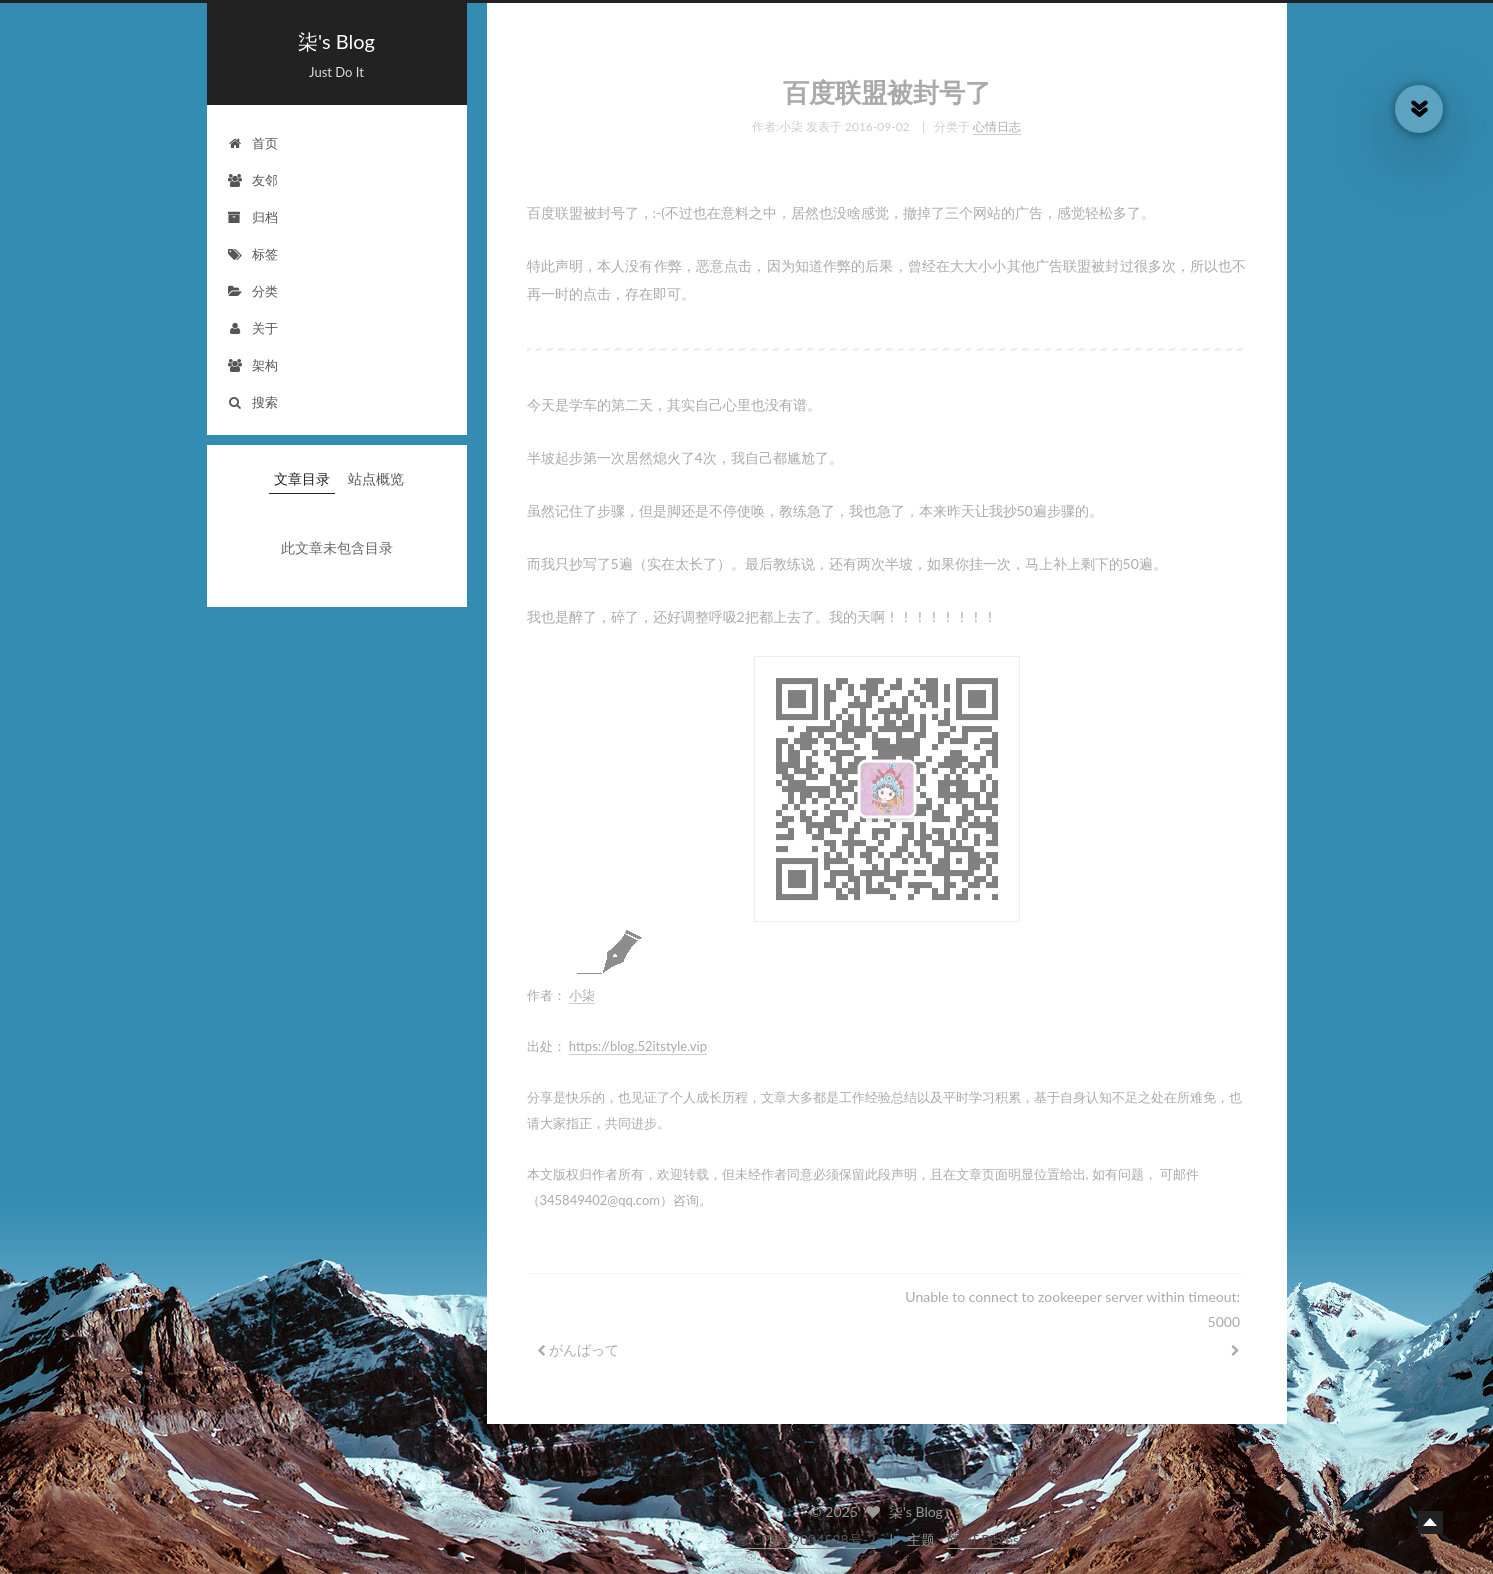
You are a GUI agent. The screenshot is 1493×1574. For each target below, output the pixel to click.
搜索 (252, 402)
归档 (252, 217)
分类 (252, 291)
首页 (252, 143)
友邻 (252, 180)
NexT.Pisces (983, 1539)
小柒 (582, 989)
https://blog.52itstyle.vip (638, 1040)
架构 (252, 365)
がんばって (584, 1343)
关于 (252, 328)
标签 (252, 254)
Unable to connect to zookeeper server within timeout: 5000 (1072, 1303)
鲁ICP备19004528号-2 (805, 1539)
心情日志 (997, 120)
